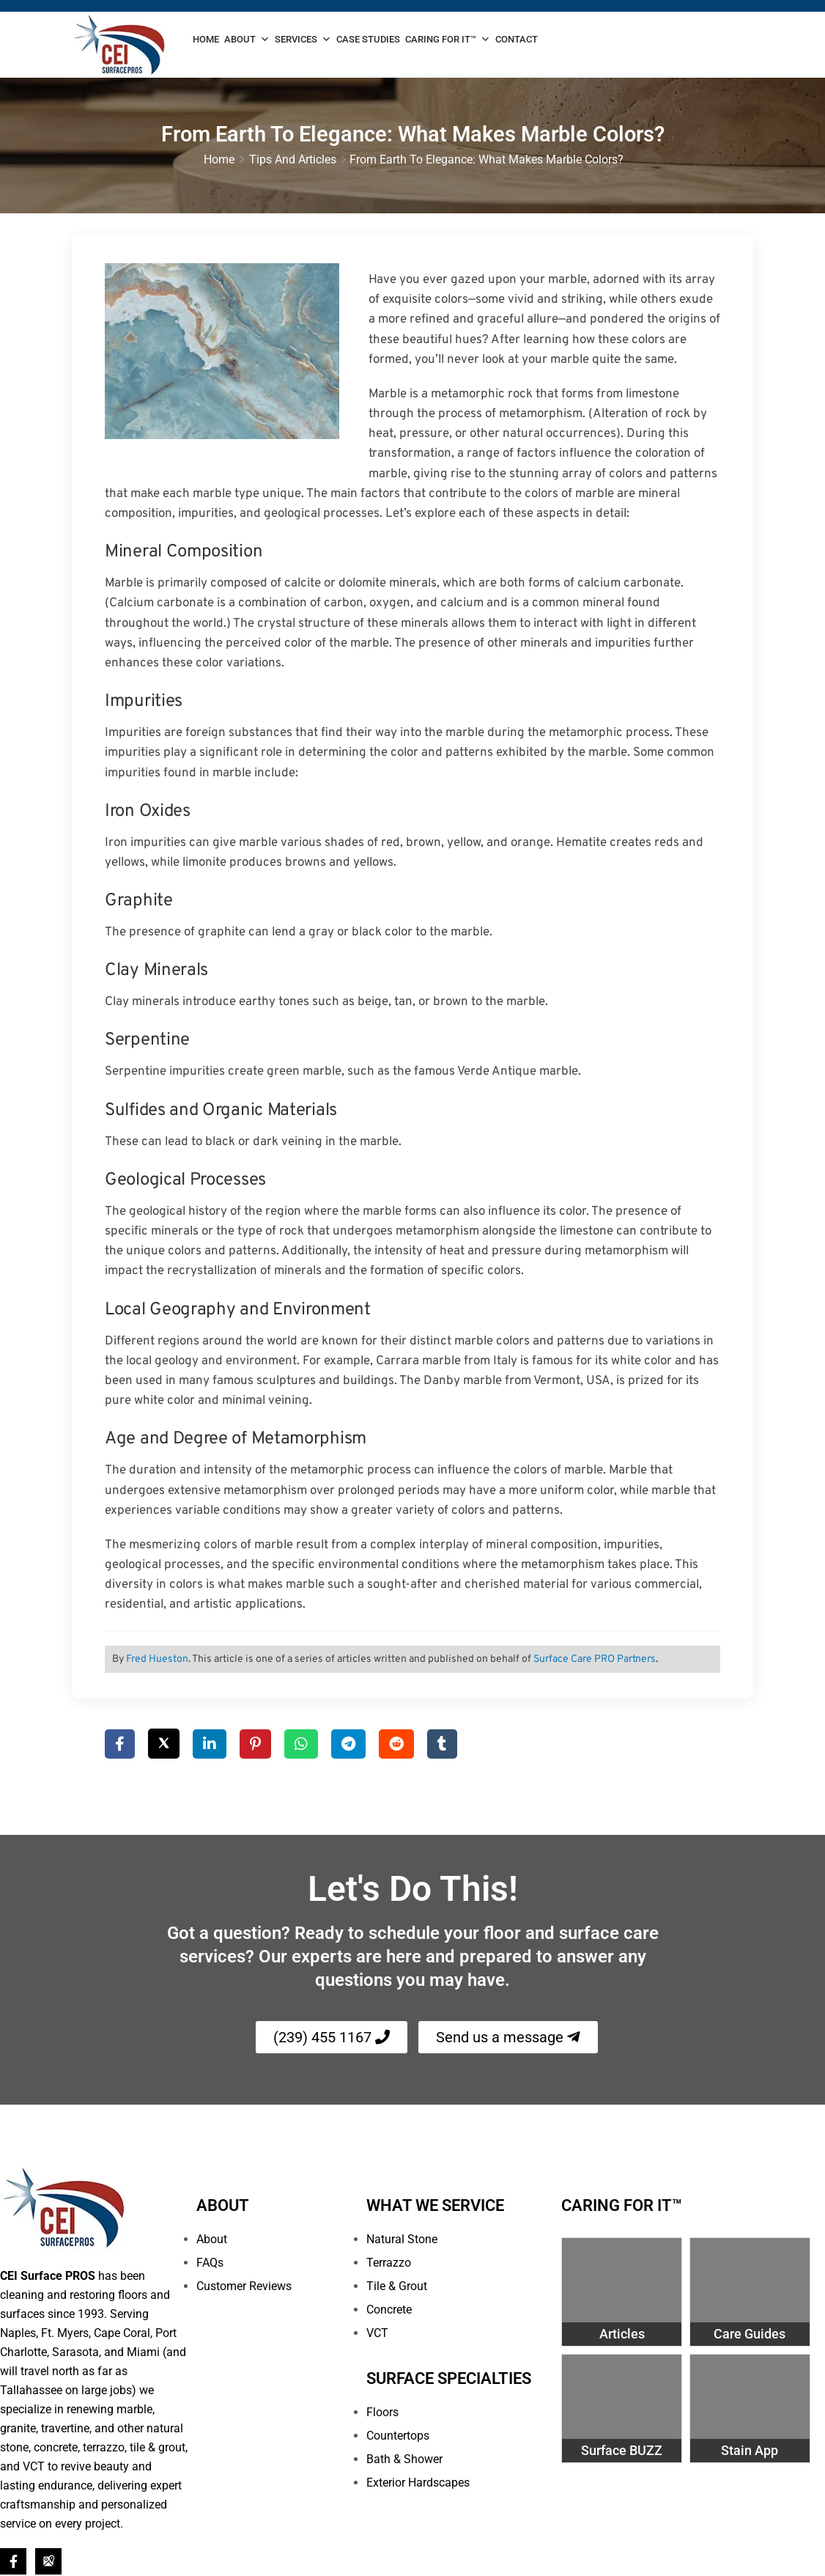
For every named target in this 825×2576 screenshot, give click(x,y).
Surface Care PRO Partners (594, 1661)
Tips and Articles (292, 161)
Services (303, 39)
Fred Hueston (157, 1661)
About (247, 39)
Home (206, 39)
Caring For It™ (447, 39)
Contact (516, 39)
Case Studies (368, 39)
